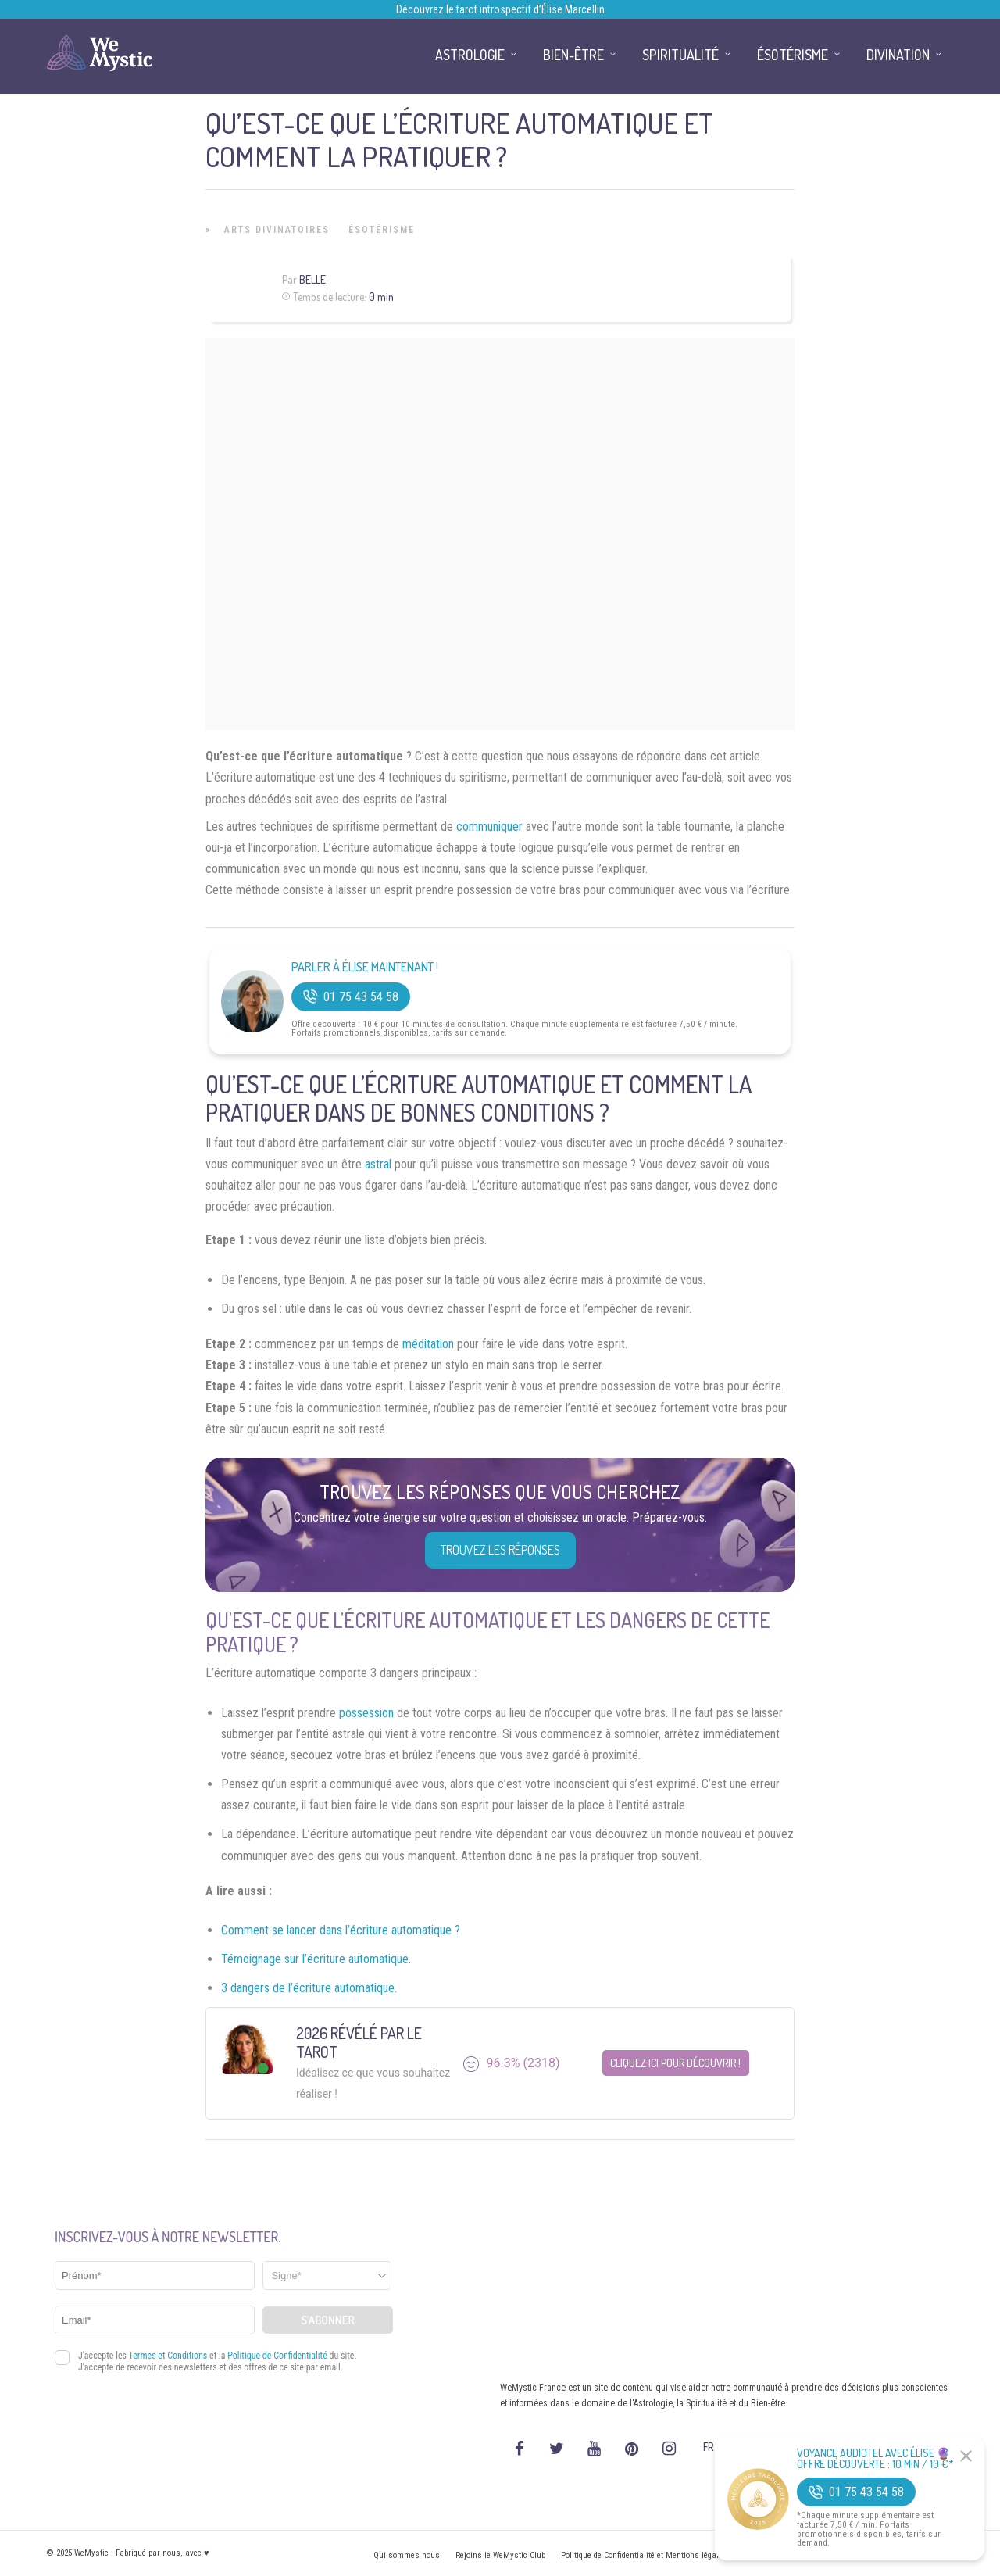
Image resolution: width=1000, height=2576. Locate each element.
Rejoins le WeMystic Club (500, 2555)
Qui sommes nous (406, 2555)
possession (366, 1712)
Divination (898, 54)
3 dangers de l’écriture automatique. (309, 1987)
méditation (428, 1343)
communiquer (489, 826)
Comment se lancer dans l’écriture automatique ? (340, 1930)
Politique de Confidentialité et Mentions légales (644, 2555)
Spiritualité (680, 54)
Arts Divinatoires (277, 229)
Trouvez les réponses (500, 1550)
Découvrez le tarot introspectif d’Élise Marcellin (500, 9)
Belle (312, 279)
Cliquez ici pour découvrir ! (675, 2063)
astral (378, 1164)
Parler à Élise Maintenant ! (364, 967)
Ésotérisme (381, 229)
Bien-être (573, 54)
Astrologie (470, 54)
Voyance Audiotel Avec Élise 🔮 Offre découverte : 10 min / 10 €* (875, 2459)
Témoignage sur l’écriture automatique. (316, 1959)
